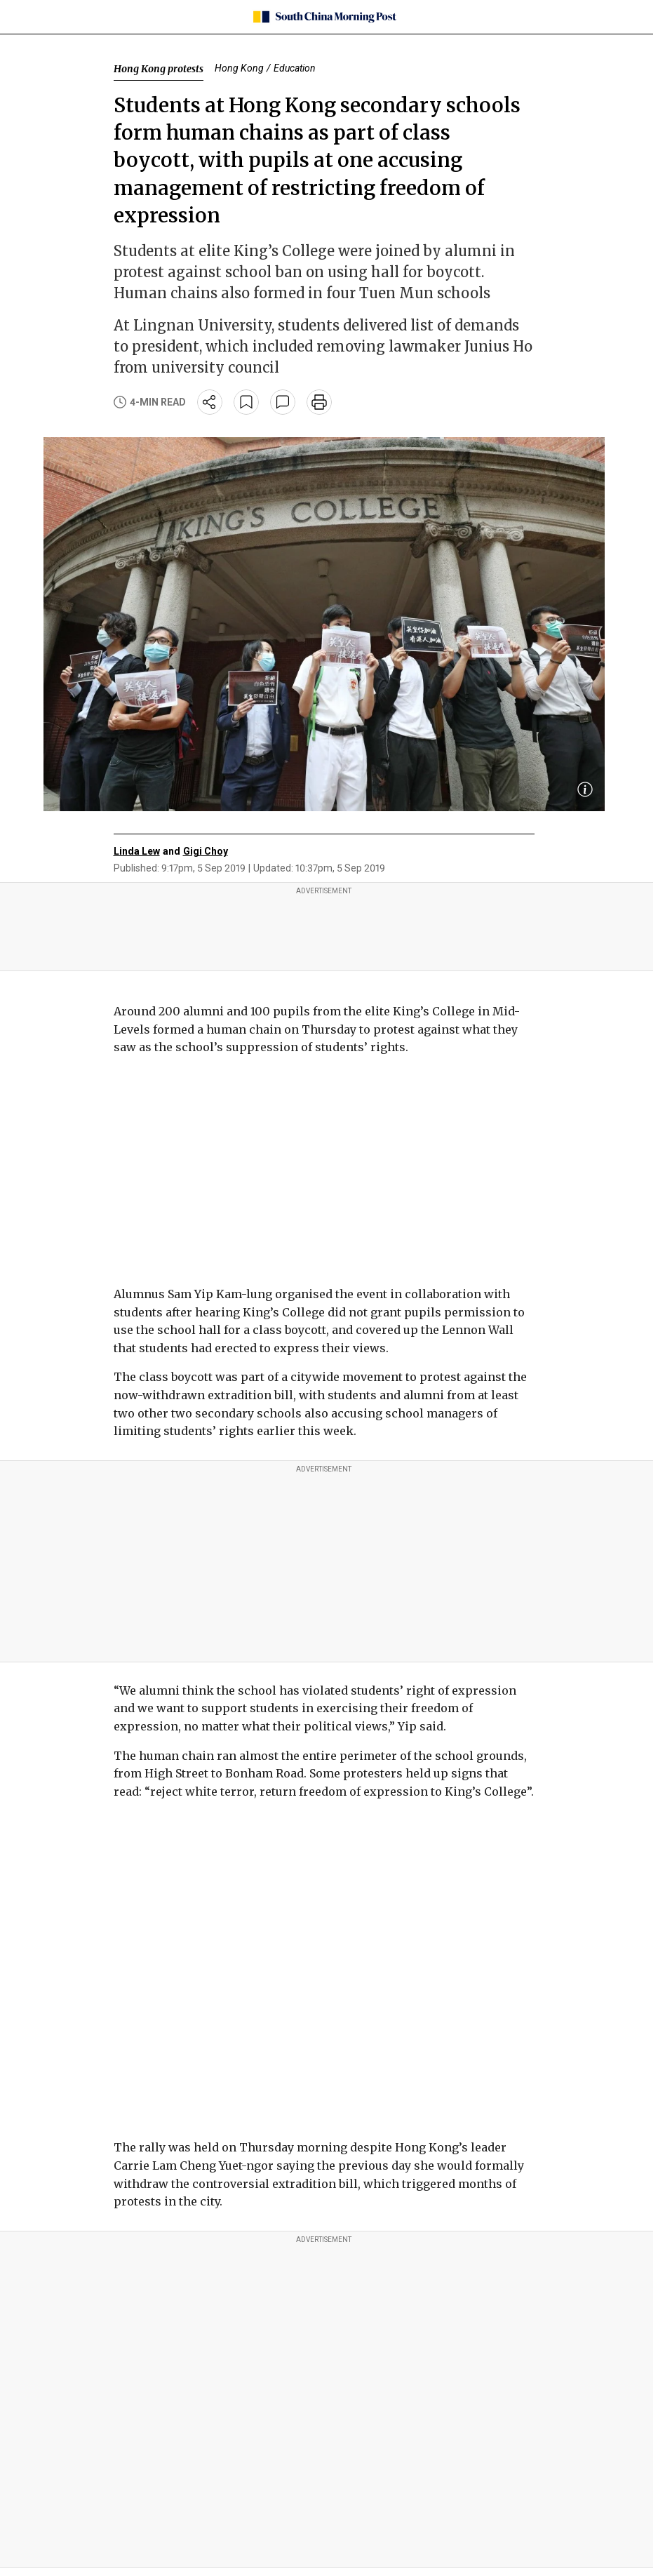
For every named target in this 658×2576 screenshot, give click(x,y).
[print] (319, 402)
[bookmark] (246, 402)
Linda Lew (137, 851)
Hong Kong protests (158, 68)
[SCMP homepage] (323, 17)
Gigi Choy (205, 851)
